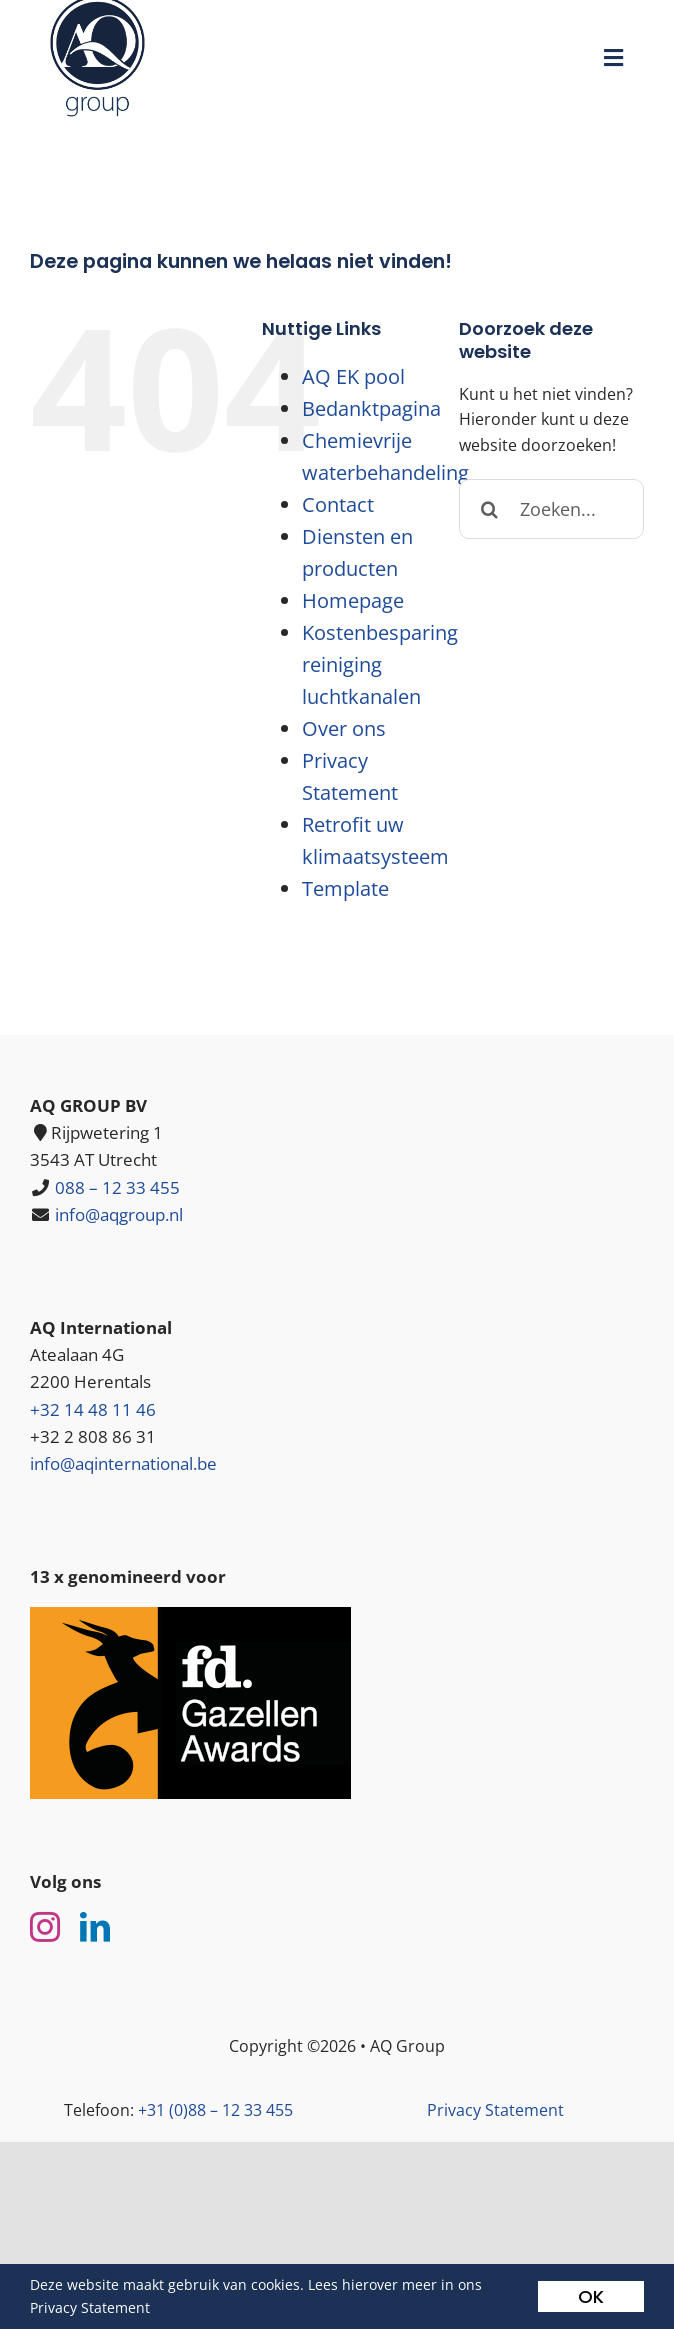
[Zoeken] (489, 509)
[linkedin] (95, 1927)
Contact (338, 504)
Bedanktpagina (371, 408)
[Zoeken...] (551, 509)
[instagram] (45, 1927)
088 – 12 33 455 (117, 1187)
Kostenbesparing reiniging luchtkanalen (380, 664)
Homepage (353, 600)
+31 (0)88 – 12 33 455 (215, 2110)
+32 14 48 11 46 (93, 1409)
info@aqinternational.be (123, 1463)
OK (591, 2296)
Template (345, 888)
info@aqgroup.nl (119, 1214)
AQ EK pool (353, 376)
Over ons (344, 728)
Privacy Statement (495, 2110)
